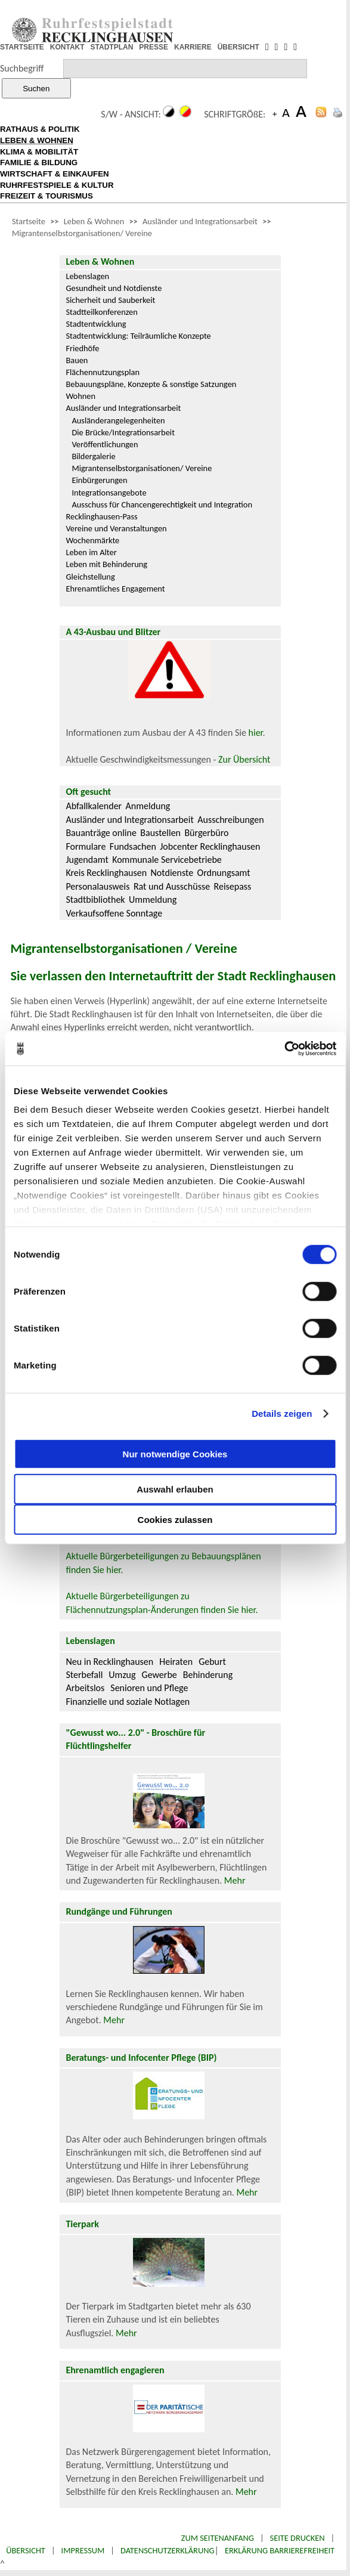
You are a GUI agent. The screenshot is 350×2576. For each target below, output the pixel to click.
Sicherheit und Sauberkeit (110, 300)
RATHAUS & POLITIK (40, 129)
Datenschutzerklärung (167, 2550)
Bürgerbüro (206, 832)
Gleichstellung (90, 576)
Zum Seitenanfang (217, 2537)
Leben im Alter (91, 552)
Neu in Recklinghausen (109, 1661)
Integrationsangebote (109, 492)
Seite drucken (297, 2537)
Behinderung (208, 1674)
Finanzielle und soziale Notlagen (128, 1701)
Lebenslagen (87, 276)
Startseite (28, 221)
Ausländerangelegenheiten (118, 420)
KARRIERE (193, 47)
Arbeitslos (85, 1687)
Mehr (235, 1880)
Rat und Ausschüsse (172, 886)
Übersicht (25, 2550)
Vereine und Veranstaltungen (116, 528)
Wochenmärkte (92, 540)
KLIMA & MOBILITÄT (39, 151)
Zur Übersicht (244, 759)
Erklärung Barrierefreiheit (279, 2550)
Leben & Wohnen (94, 221)
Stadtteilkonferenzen (101, 311)
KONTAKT (67, 47)
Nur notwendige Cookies (175, 1454)
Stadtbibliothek (95, 899)
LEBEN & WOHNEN (36, 140)
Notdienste (172, 872)
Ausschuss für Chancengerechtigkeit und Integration (162, 504)
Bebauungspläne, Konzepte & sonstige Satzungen (151, 384)
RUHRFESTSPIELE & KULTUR (57, 185)
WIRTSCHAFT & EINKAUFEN (54, 173)
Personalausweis (97, 886)
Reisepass (233, 886)
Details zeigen (282, 1413)
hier (256, 732)
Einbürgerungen (99, 480)
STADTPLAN (112, 47)
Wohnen (80, 396)
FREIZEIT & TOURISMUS (46, 195)
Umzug (122, 1674)
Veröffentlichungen (105, 444)
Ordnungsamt (223, 872)
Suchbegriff (22, 68)
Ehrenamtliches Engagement (115, 588)
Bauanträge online (101, 832)
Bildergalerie (93, 456)
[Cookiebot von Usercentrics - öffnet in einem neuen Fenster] (284, 1049)
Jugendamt (87, 859)
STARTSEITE (22, 47)
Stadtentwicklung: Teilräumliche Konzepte (138, 335)
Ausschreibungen (230, 819)
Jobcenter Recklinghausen (210, 846)
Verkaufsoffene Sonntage (114, 913)
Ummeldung (152, 899)
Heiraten (176, 1661)
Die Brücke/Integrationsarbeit (123, 432)
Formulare (86, 846)
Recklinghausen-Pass (101, 516)
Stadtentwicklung (96, 323)
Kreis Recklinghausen (106, 872)
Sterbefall (84, 1674)
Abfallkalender (94, 806)
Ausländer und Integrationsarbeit (200, 221)
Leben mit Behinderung (106, 564)
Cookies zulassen (175, 1519)
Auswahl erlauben (175, 1489)
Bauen (77, 360)
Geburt (212, 1661)
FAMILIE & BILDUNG (39, 162)
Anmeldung (148, 806)
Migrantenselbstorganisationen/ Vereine (82, 233)
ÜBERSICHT (238, 47)
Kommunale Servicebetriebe (167, 859)
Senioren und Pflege (149, 1687)
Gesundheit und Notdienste (114, 288)
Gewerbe (159, 1674)
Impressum (83, 2550)
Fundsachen (133, 846)
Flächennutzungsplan (103, 372)
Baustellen (160, 832)
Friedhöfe (82, 348)
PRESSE (153, 47)
